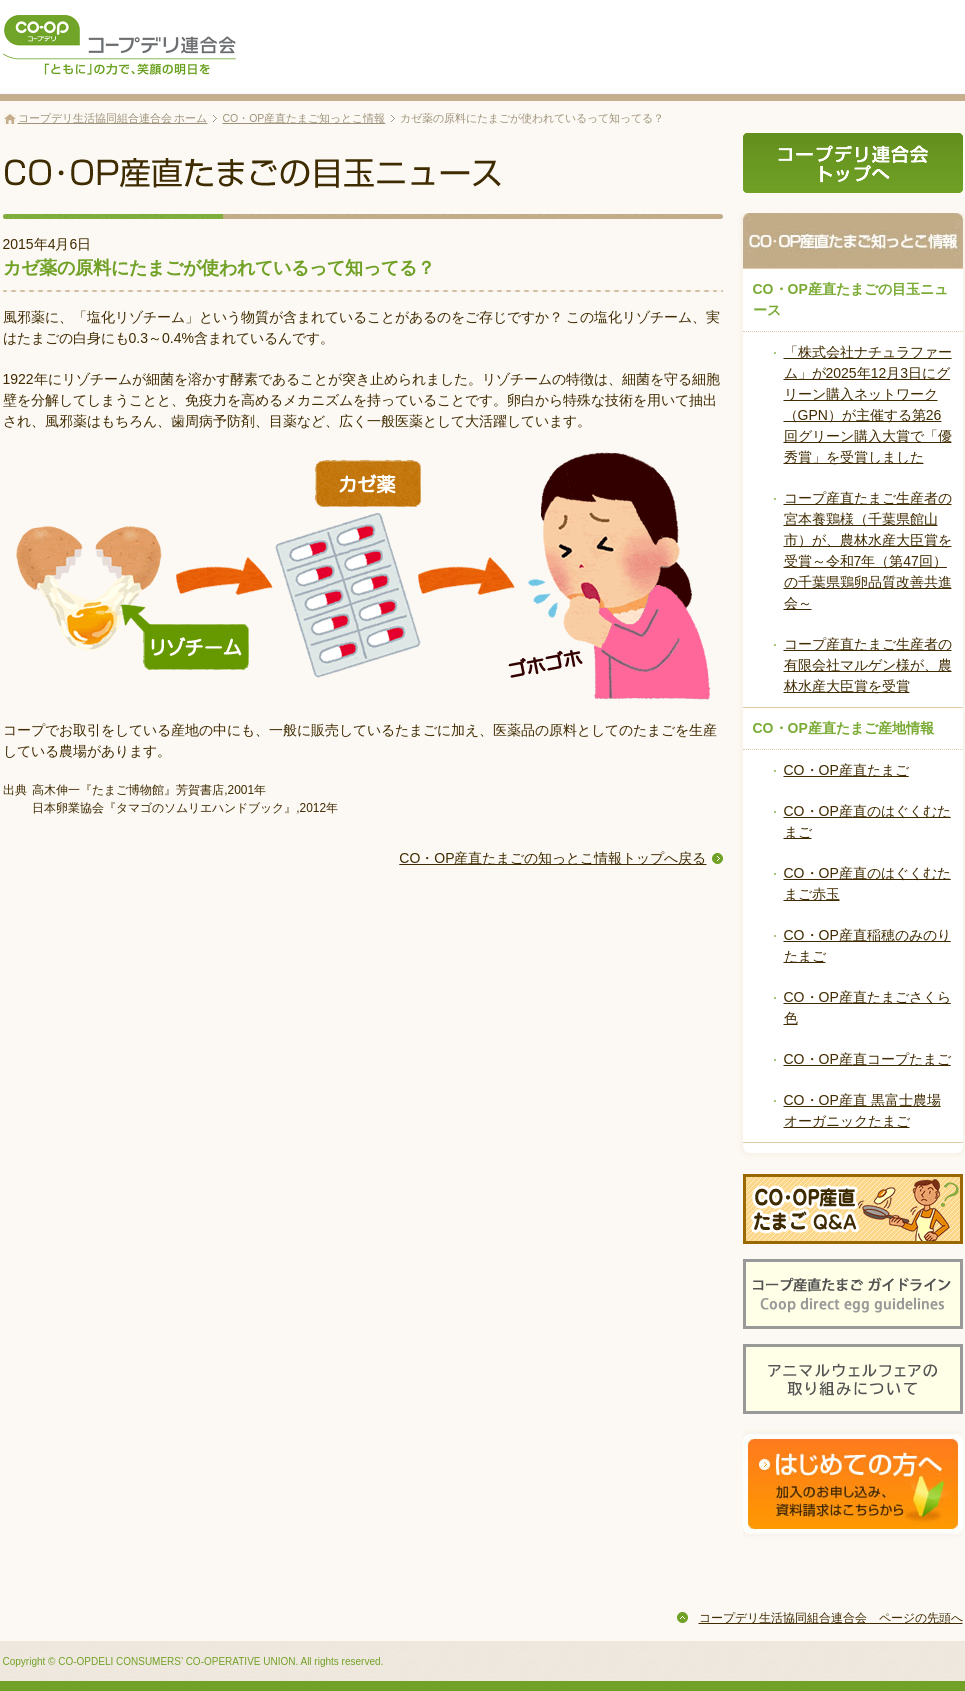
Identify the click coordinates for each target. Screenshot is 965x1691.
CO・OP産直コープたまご (867, 1059)
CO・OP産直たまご (846, 770)
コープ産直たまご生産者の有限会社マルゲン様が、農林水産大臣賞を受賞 (868, 665)
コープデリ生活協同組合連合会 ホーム (113, 118)
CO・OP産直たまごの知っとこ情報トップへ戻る (552, 858)
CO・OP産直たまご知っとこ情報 (303, 118)
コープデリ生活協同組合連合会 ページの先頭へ (831, 1618)
